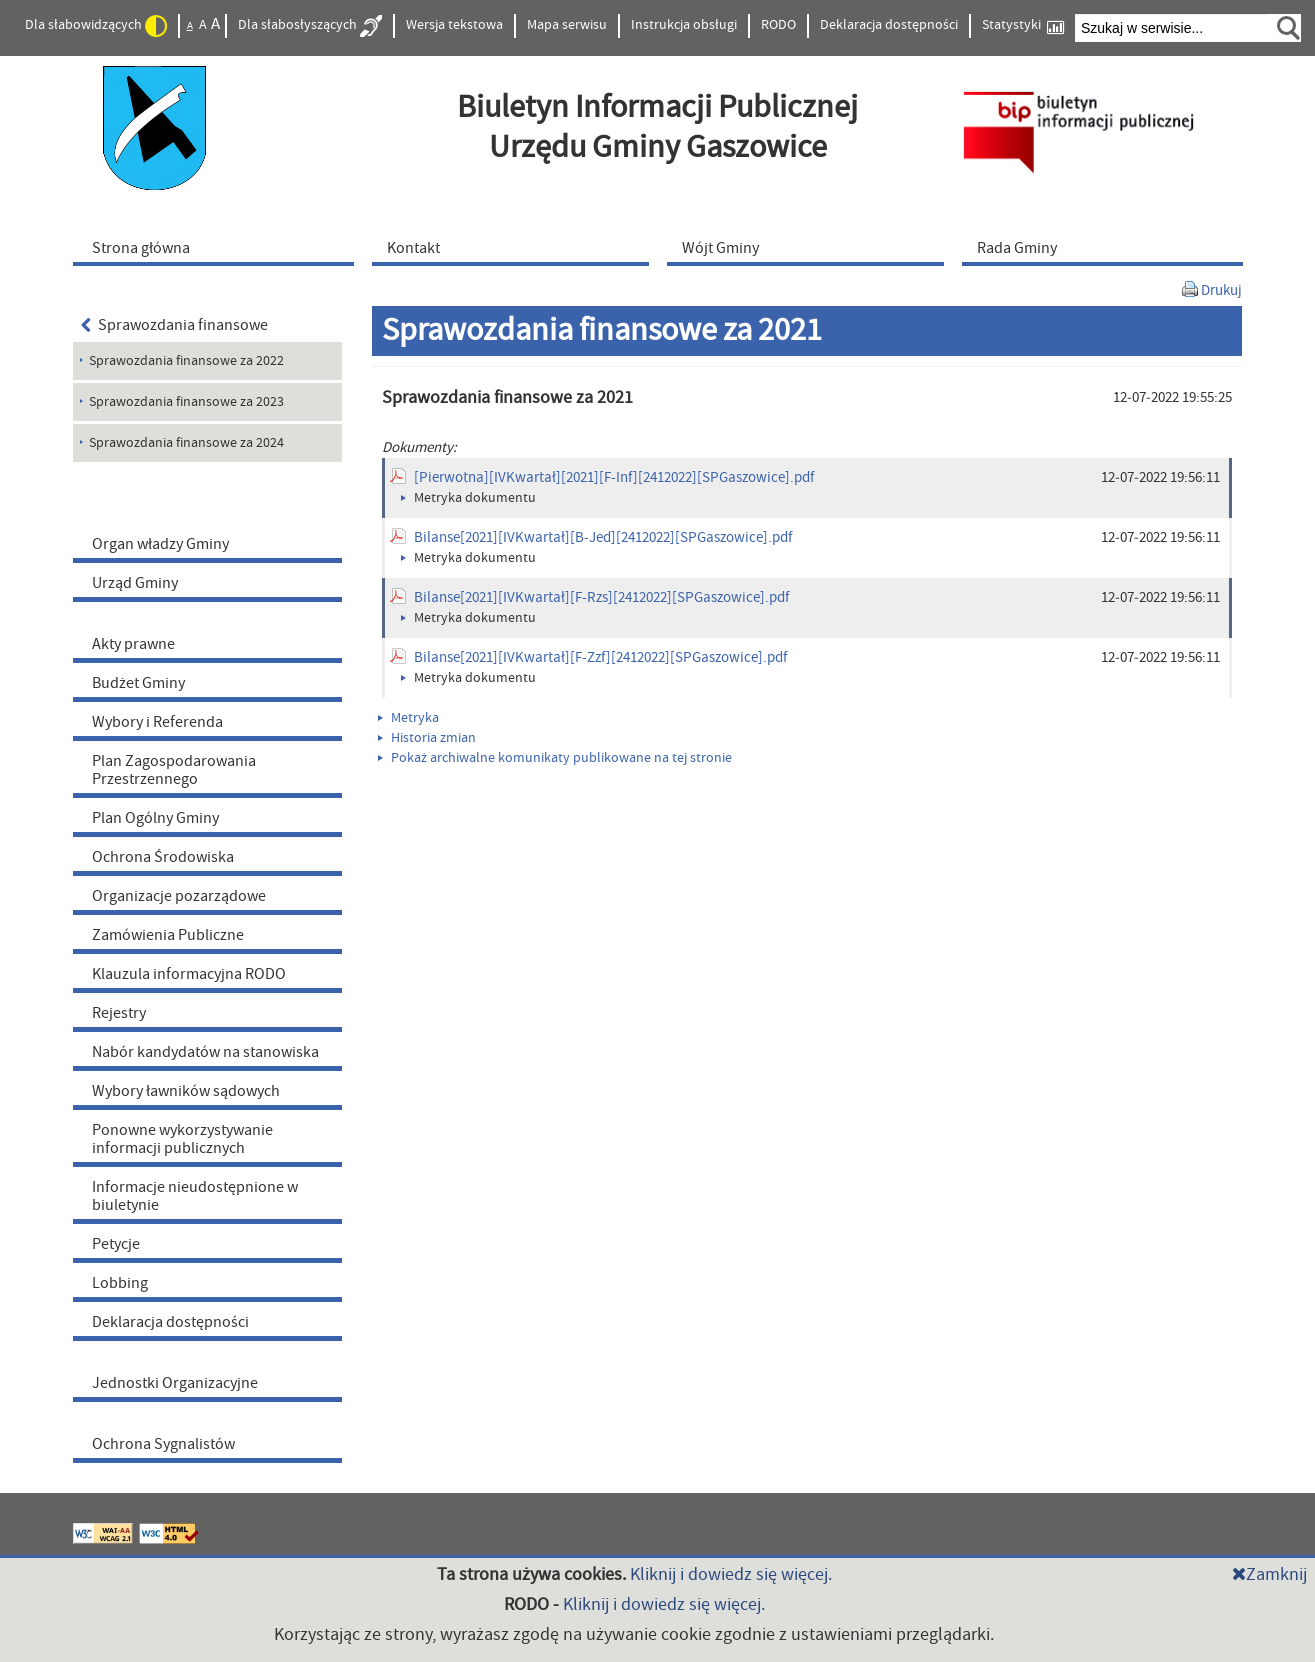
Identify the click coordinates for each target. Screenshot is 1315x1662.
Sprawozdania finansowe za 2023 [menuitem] (186, 402)
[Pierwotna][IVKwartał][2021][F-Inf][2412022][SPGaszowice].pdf (614, 477)
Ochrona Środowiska (163, 857)
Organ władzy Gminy (160, 544)
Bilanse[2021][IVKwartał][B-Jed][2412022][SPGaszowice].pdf (603, 537)
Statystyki (1023, 25)
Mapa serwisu (567, 25)
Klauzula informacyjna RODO (189, 974)
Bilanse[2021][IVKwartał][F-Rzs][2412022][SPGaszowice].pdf (601, 597)
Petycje (116, 1244)
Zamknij (1269, 1574)
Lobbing (120, 1283)
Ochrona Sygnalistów (163, 1444)
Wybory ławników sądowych (186, 1091)
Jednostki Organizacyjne (175, 1383)
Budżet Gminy (138, 683)
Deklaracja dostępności (889, 25)
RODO (778, 25)
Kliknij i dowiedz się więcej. (731, 1574)
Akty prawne (133, 644)
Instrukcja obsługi (684, 25)
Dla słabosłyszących (310, 26)
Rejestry (119, 1013)
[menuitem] (218, 247)
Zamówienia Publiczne (168, 935)
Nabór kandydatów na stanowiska (205, 1052)
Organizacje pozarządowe (179, 896)
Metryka (408, 718)
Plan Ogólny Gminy (155, 818)
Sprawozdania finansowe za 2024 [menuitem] (186, 443)
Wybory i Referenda (157, 722)
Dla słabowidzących (96, 26)
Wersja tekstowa (454, 25)
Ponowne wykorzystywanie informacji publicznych (182, 1139)
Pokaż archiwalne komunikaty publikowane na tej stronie (555, 758)
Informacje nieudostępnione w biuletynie (195, 1196)
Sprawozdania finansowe (175, 325)
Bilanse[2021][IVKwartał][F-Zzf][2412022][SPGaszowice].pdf (600, 657)
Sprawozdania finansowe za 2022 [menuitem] (186, 361)
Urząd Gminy (135, 583)
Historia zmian (427, 738)
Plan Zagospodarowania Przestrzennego (174, 770)
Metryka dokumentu (468, 498)
